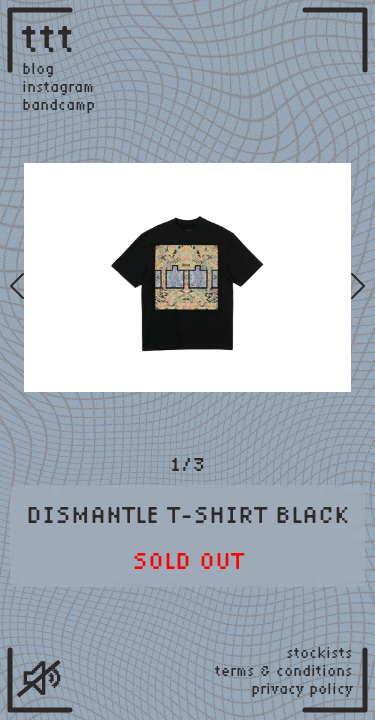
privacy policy (302, 689)
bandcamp (58, 105)
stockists (319, 653)
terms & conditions (284, 671)
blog (38, 69)
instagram (58, 87)
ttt (49, 37)
